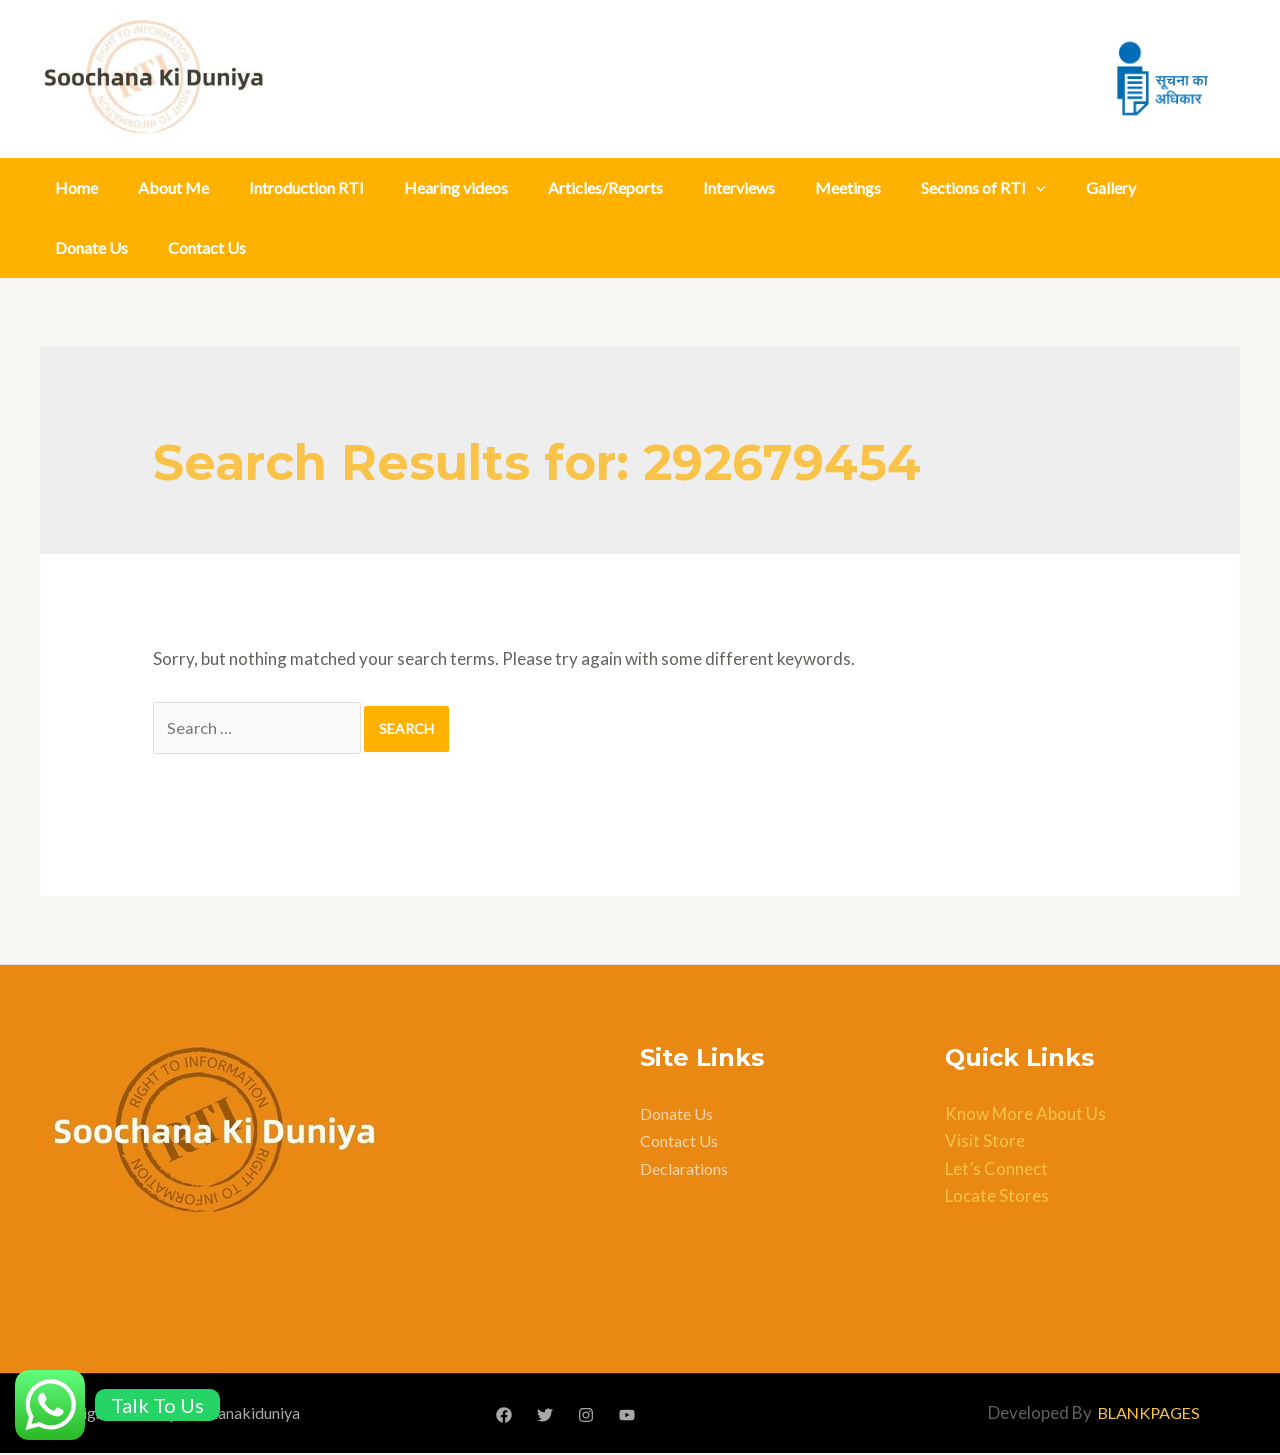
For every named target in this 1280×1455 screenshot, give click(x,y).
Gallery (1111, 187)
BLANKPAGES (1148, 1415)
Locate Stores (997, 1197)
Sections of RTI (983, 187)
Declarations (684, 1170)
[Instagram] (586, 1417)
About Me (173, 187)
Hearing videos (456, 187)
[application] (1036, 187)
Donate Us (91, 247)
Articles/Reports (605, 187)
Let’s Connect (996, 1170)
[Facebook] (504, 1417)
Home (76, 187)
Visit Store (985, 1143)
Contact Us (207, 247)
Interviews (739, 187)
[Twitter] (545, 1417)
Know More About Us (1025, 1116)
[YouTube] (627, 1417)
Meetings (848, 187)
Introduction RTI (306, 187)
